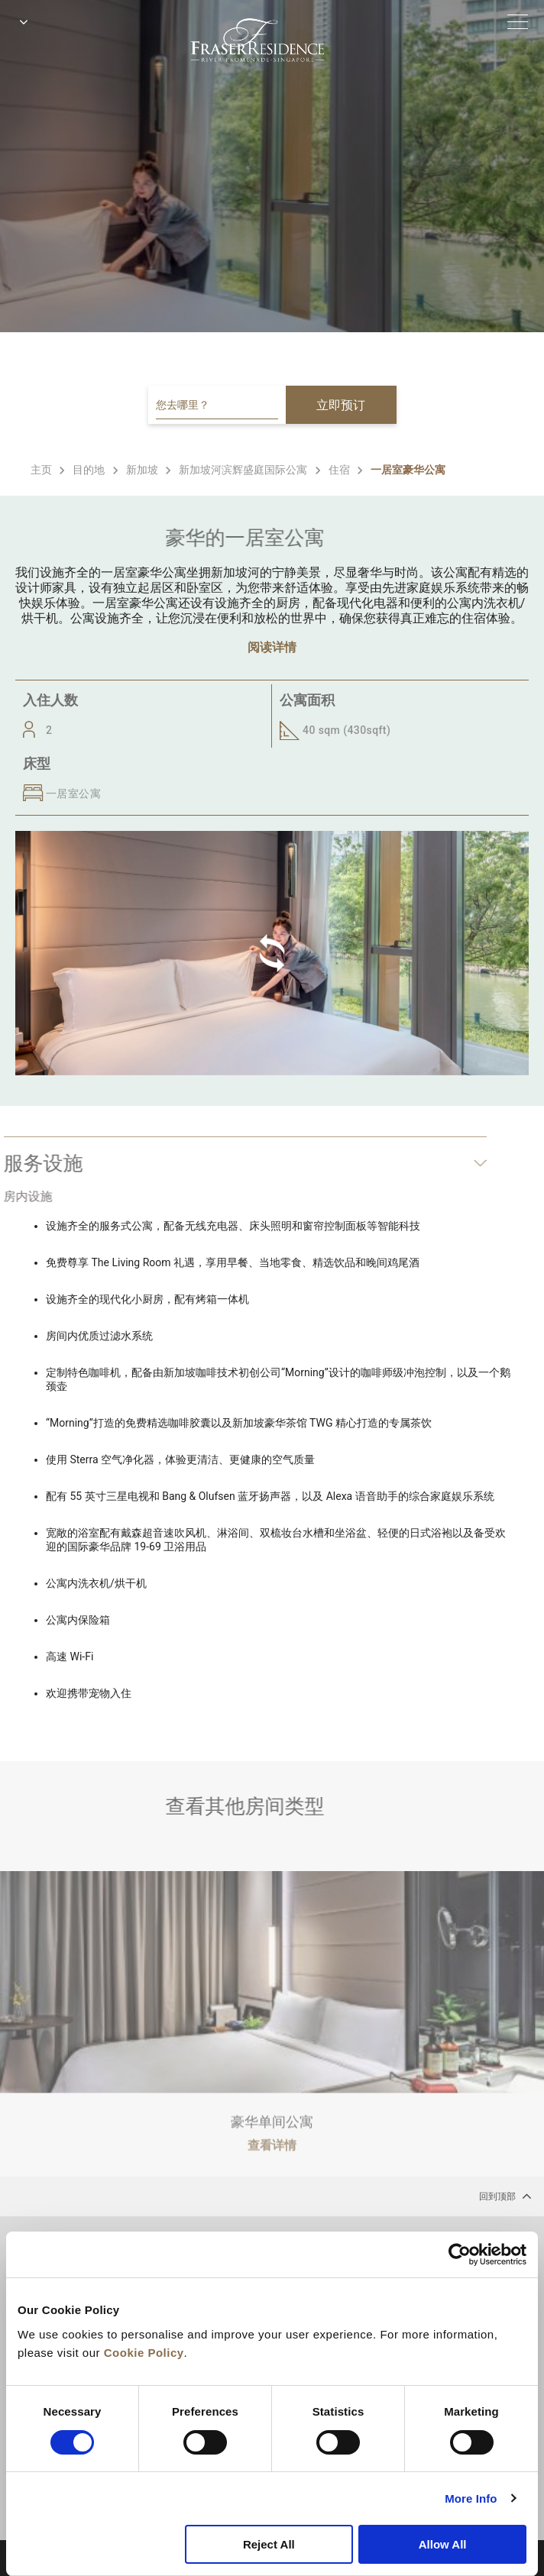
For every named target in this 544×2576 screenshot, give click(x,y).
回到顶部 (505, 2195)
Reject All (269, 2544)
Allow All (443, 2544)
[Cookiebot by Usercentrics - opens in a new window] (459, 2254)
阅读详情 (272, 647)
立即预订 (340, 405)
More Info (471, 2498)
